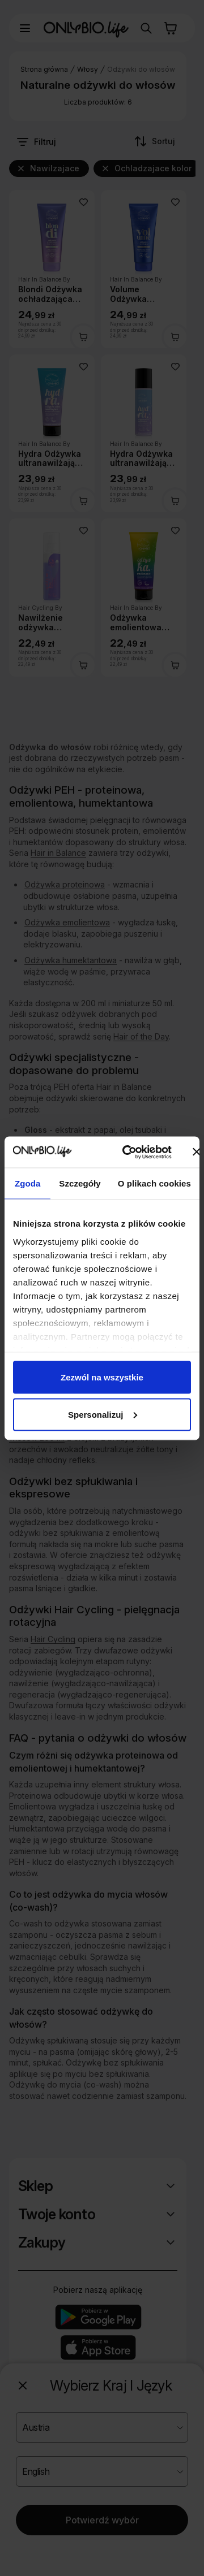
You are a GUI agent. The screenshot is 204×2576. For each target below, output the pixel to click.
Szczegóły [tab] (79, 1183)
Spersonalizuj (102, 1414)
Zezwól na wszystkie (102, 1377)
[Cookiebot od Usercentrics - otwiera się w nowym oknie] (127, 1152)
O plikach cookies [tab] (154, 1183)
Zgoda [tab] (28, 1183)
